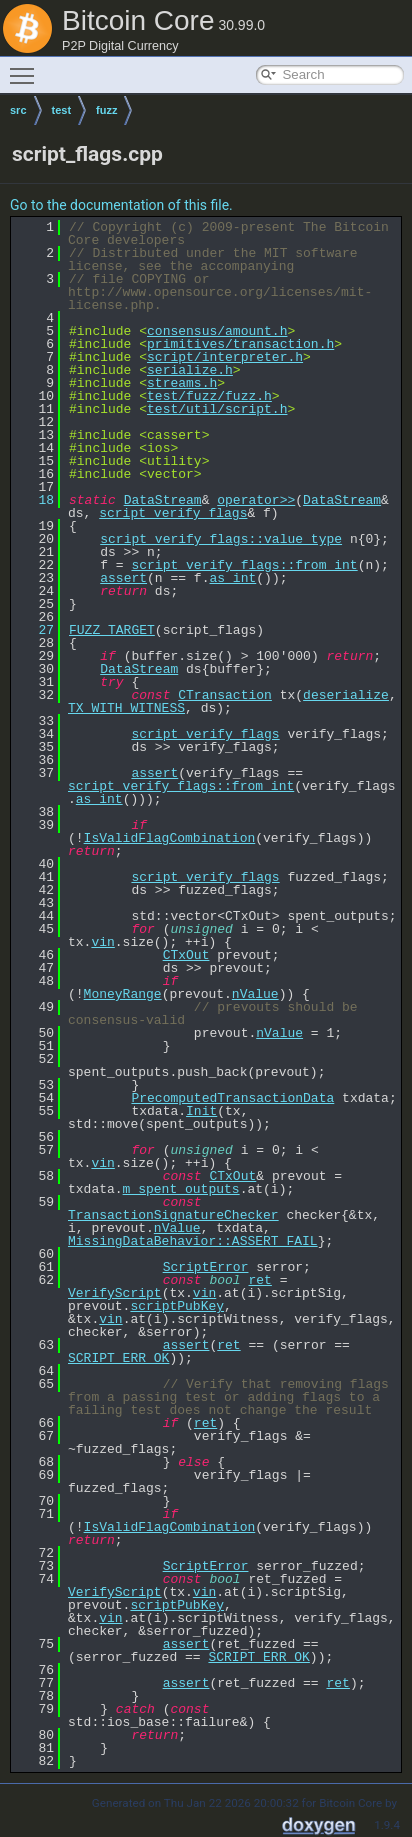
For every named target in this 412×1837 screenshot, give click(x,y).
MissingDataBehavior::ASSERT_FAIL (193, 1241)
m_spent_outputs (181, 1189)
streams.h (182, 383)
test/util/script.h (217, 409)
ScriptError (206, 1267)
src (18, 110)
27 (34, 630)
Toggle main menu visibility (27, 67)
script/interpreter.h (225, 357)
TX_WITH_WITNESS (126, 708)
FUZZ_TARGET (112, 630)
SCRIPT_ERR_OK (118, 1358)
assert (123, 578)
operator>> (256, 500)
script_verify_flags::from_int (244, 565)
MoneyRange (123, 994)
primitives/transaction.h (240, 344)
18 (34, 500)
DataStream (163, 500)
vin (102, 942)
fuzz (106, 110)
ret (259, 1280)
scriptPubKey (177, 1306)
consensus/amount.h (217, 331)
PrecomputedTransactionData (232, 1098)
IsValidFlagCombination (170, 838)
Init (201, 1111)
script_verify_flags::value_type (221, 539)
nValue (255, 994)
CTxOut (186, 955)
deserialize (346, 695)
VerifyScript (115, 1293)
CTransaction (225, 695)
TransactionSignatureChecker (173, 1215)
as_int (232, 578)
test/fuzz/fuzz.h (209, 396)
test (62, 110)
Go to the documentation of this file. (121, 205)
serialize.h (190, 370)
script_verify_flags (173, 513)
